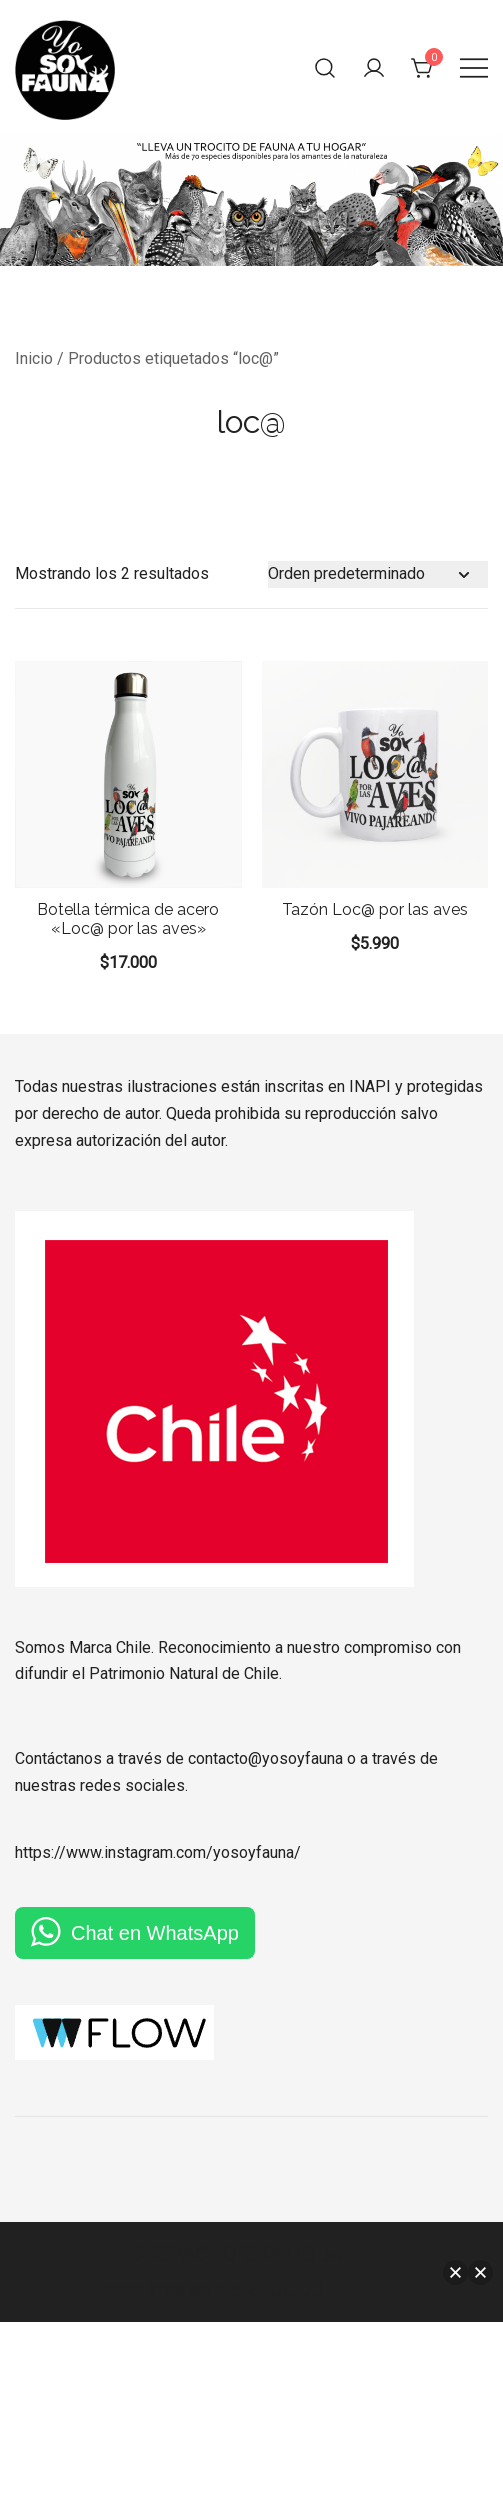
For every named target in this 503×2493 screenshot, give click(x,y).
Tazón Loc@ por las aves (375, 909)
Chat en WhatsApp (155, 1933)
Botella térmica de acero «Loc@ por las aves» (128, 919)
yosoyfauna (253, 1852)
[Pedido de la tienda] (378, 574)
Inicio (34, 358)
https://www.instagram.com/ (114, 1852)
